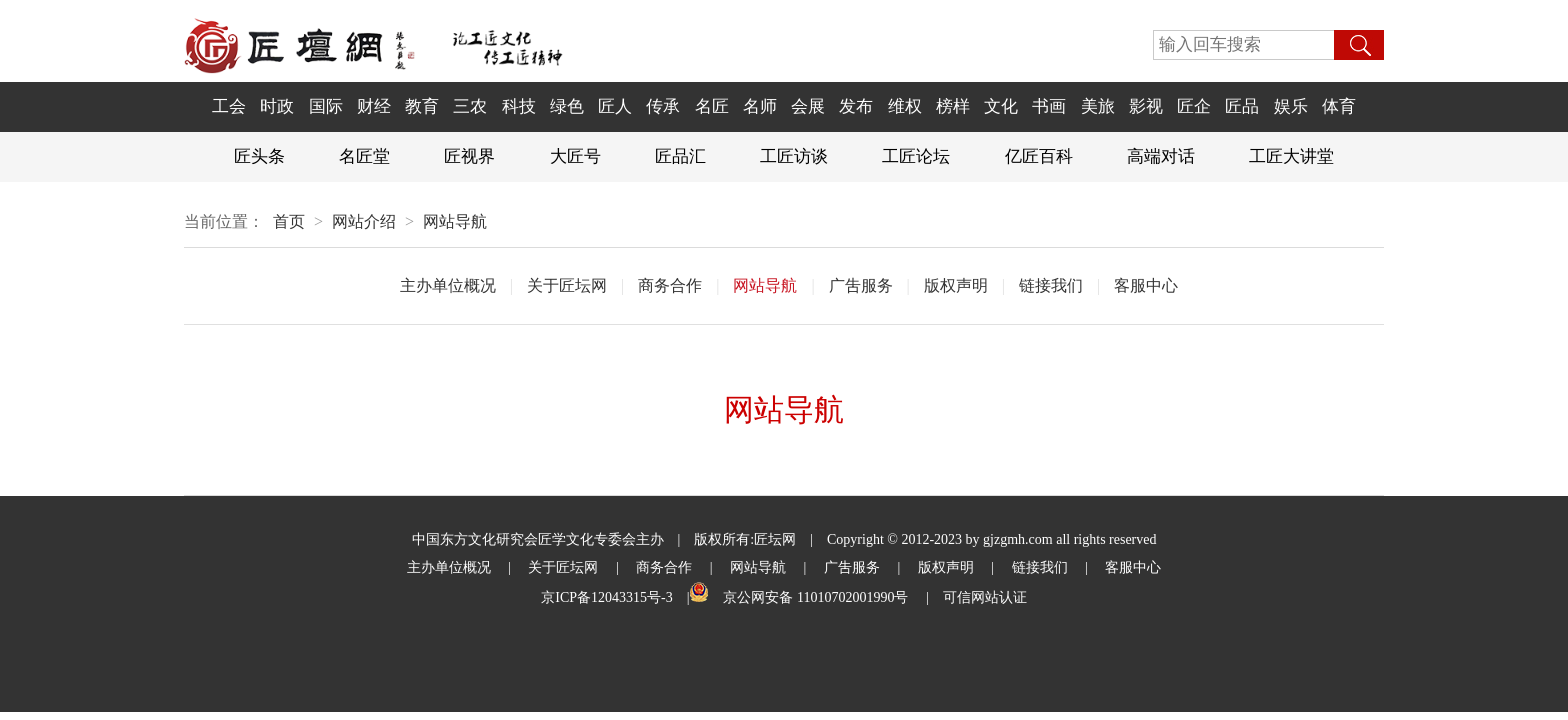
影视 (1146, 106)
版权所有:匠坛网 (745, 539)
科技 (519, 106)
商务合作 (670, 285)
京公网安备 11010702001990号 (817, 597)
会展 (808, 106)
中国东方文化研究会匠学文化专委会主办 (538, 539)
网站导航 (455, 221)
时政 (277, 106)
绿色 (567, 106)
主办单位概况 (448, 285)
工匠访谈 (794, 156)
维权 (905, 106)
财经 (374, 106)
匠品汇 (680, 156)
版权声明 (956, 285)
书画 (1049, 106)
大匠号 (575, 156)
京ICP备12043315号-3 (606, 597)
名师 (760, 106)
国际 (326, 106)
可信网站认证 (985, 597)
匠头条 (259, 156)
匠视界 (469, 156)
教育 (422, 106)
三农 (470, 106)
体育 (1339, 106)
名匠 (712, 106)
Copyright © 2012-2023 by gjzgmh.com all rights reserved (991, 539)
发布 (856, 106)
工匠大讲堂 (1291, 156)
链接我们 (1051, 285)
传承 (663, 106)
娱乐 (1291, 106)
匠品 (1242, 106)
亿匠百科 (1039, 156)
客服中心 (1146, 285)
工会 (229, 106)
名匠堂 (364, 156)
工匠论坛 (916, 156)
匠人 (615, 106)
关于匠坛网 (567, 285)
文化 (1001, 106)
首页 (289, 221)
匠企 (1194, 106)
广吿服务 (861, 285)
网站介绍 (364, 221)
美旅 (1098, 106)
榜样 (953, 106)
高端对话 (1161, 156)
